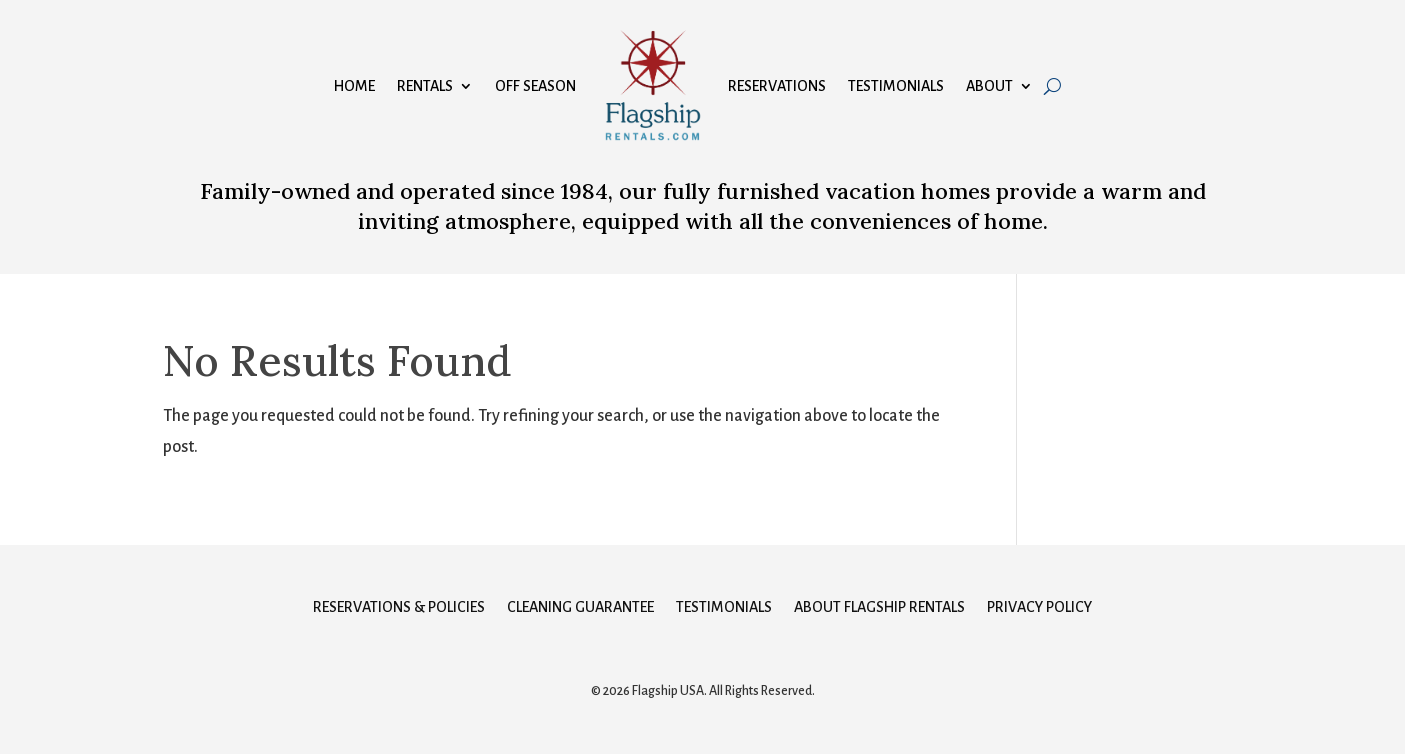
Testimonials (896, 86)
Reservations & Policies (399, 607)
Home (354, 86)
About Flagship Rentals (879, 607)
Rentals (425, 86)
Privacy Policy (1039, 607)
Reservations (777, 86)
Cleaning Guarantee (580, 607)
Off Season (535, 86)
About (989, 86)
